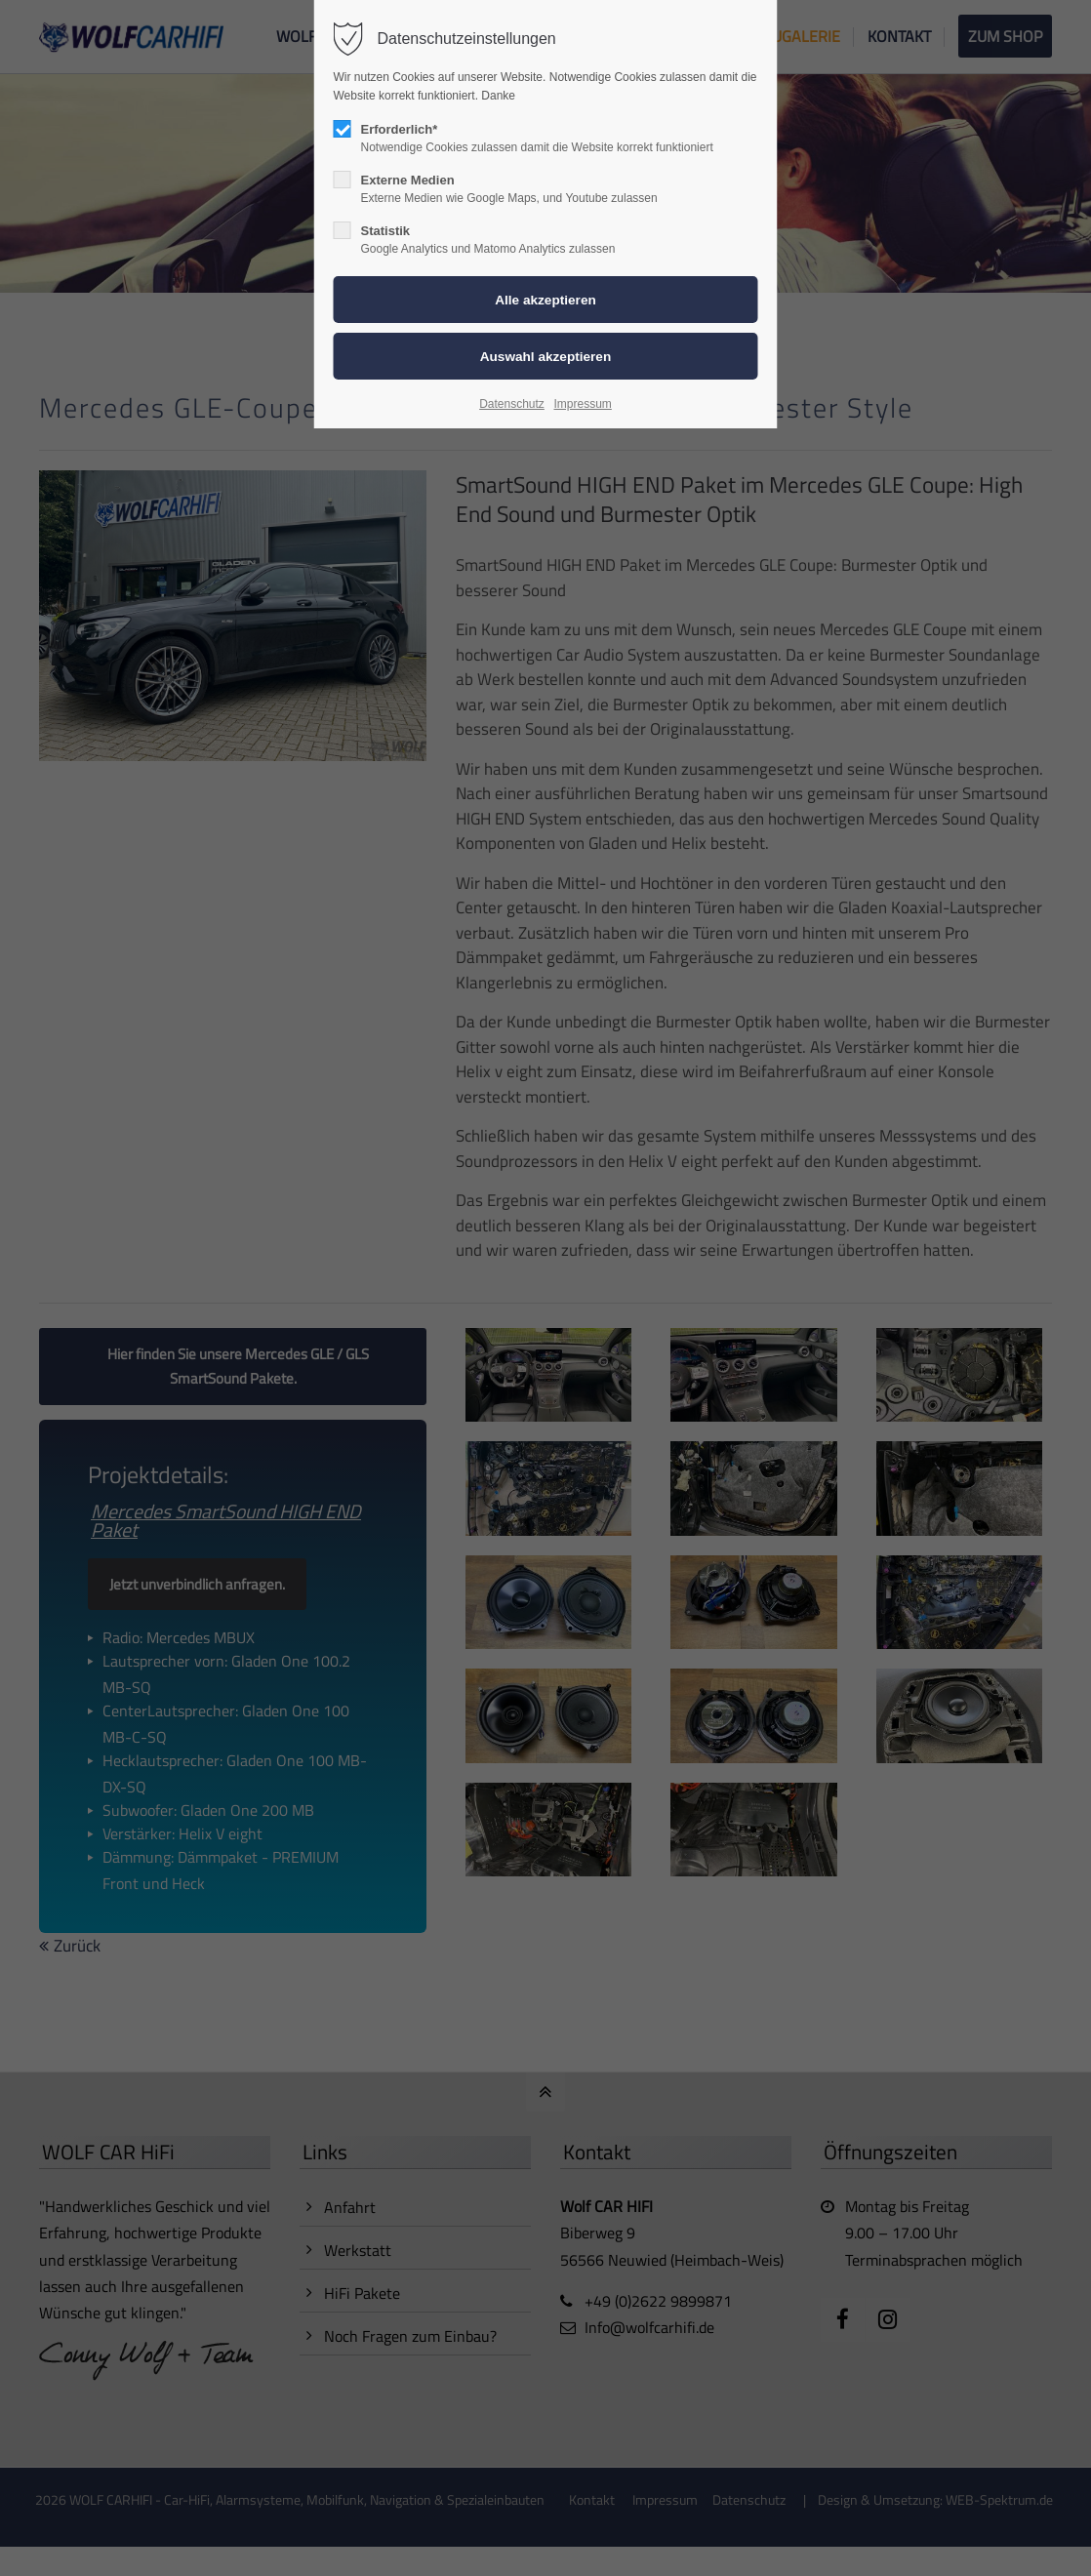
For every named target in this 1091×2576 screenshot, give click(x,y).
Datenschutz (512, 404)
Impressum (582, 404)
